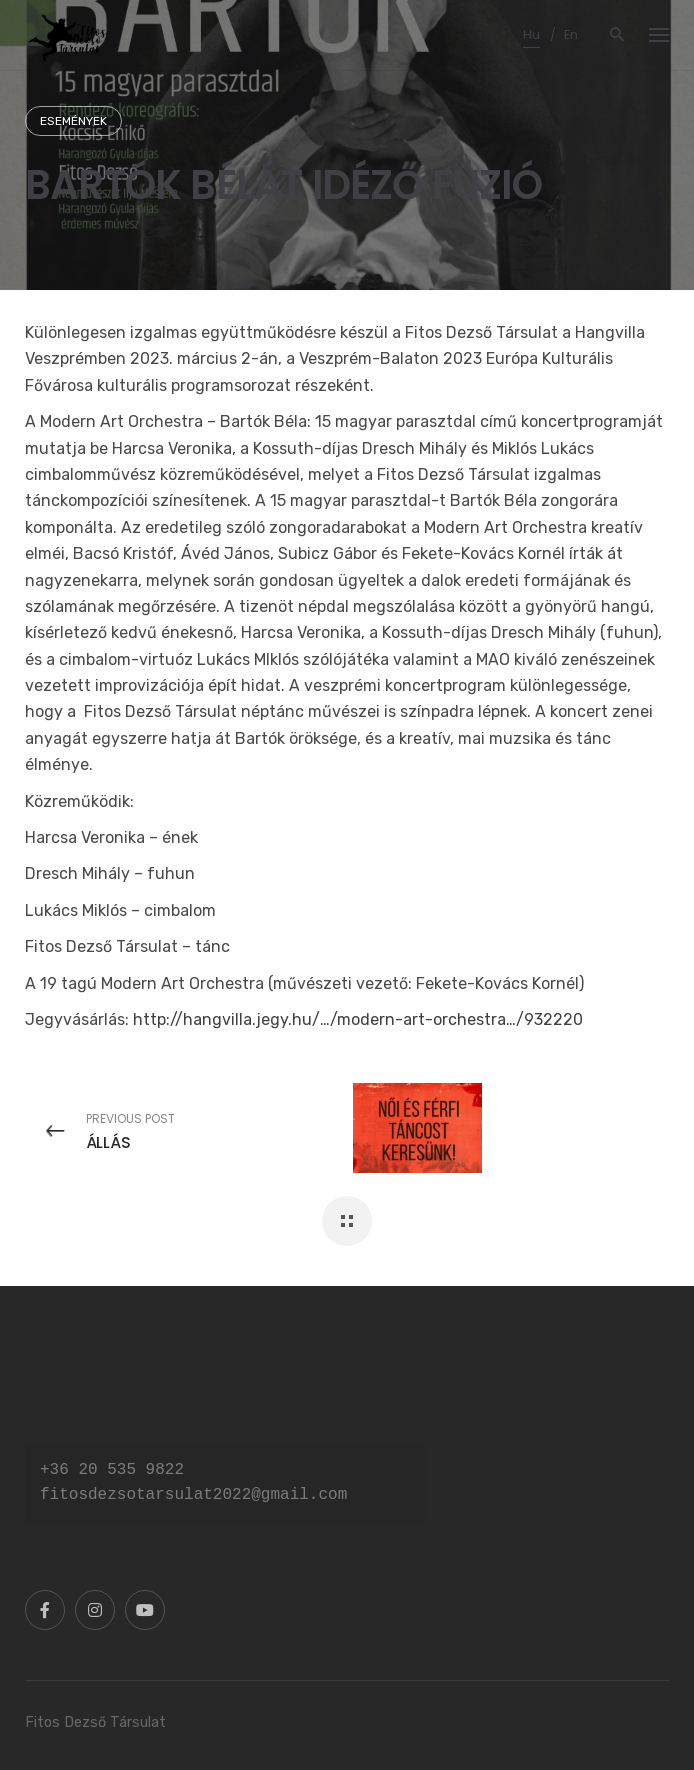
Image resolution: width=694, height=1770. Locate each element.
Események (73, 121)
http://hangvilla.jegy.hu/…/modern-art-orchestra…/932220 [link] (358, 1019)
